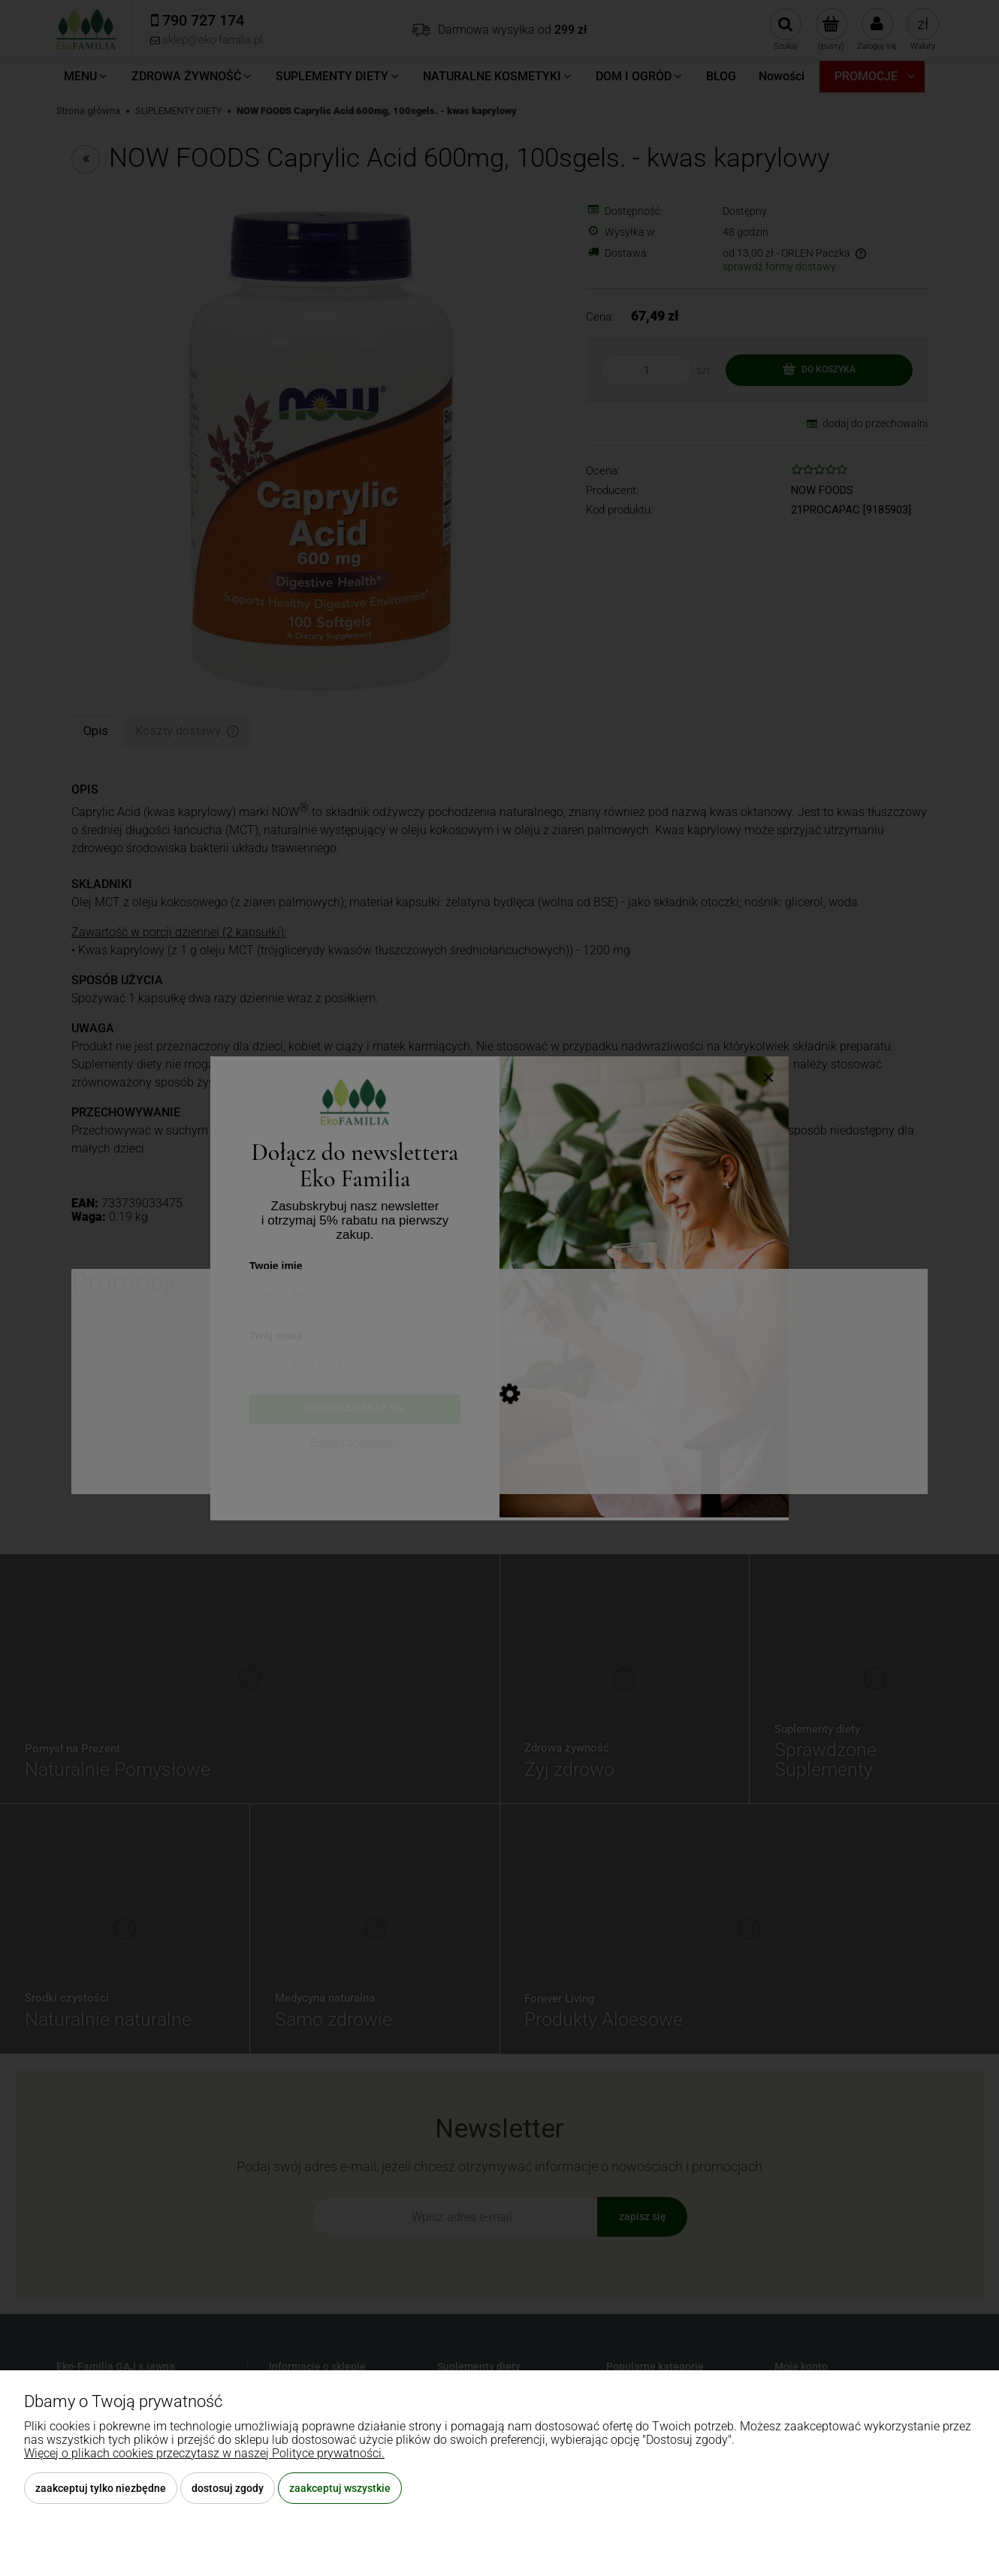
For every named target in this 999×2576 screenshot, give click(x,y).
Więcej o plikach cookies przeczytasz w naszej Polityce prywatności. (204, 2453)
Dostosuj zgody (228, 2488)
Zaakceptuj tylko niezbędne (100, 2488)
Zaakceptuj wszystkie (340, 2488)
